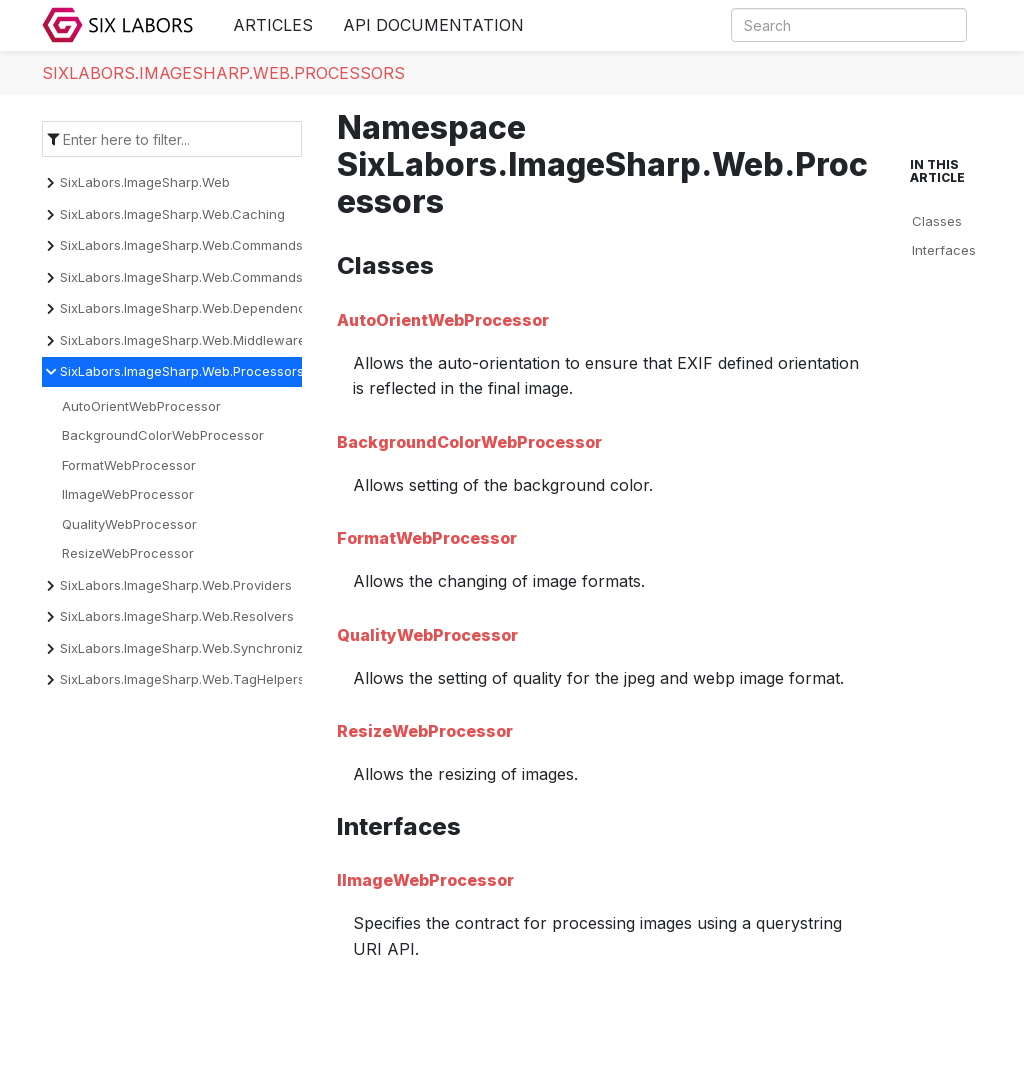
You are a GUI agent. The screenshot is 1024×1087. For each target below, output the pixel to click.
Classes (937, 221)
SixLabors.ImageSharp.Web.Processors (223, 73)
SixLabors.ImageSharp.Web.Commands (181, 245)
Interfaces (944, 250)
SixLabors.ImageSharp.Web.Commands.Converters (217, 277)
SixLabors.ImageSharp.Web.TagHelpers (182, 679)
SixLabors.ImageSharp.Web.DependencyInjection (213, 308)
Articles (273, 25)
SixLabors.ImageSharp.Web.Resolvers (177, 616)
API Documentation (433, 25)
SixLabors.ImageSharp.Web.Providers (176, 585)
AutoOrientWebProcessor (141, 406)
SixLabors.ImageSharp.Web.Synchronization (197, 648)
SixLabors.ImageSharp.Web (145, 182)
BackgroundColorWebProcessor (163, 435)
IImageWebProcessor (128, 494)
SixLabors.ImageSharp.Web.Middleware (183, 340)
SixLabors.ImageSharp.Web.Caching (172, 214)
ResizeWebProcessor (128, 553)
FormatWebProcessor (129, 465)
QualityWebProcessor (129, 524)
